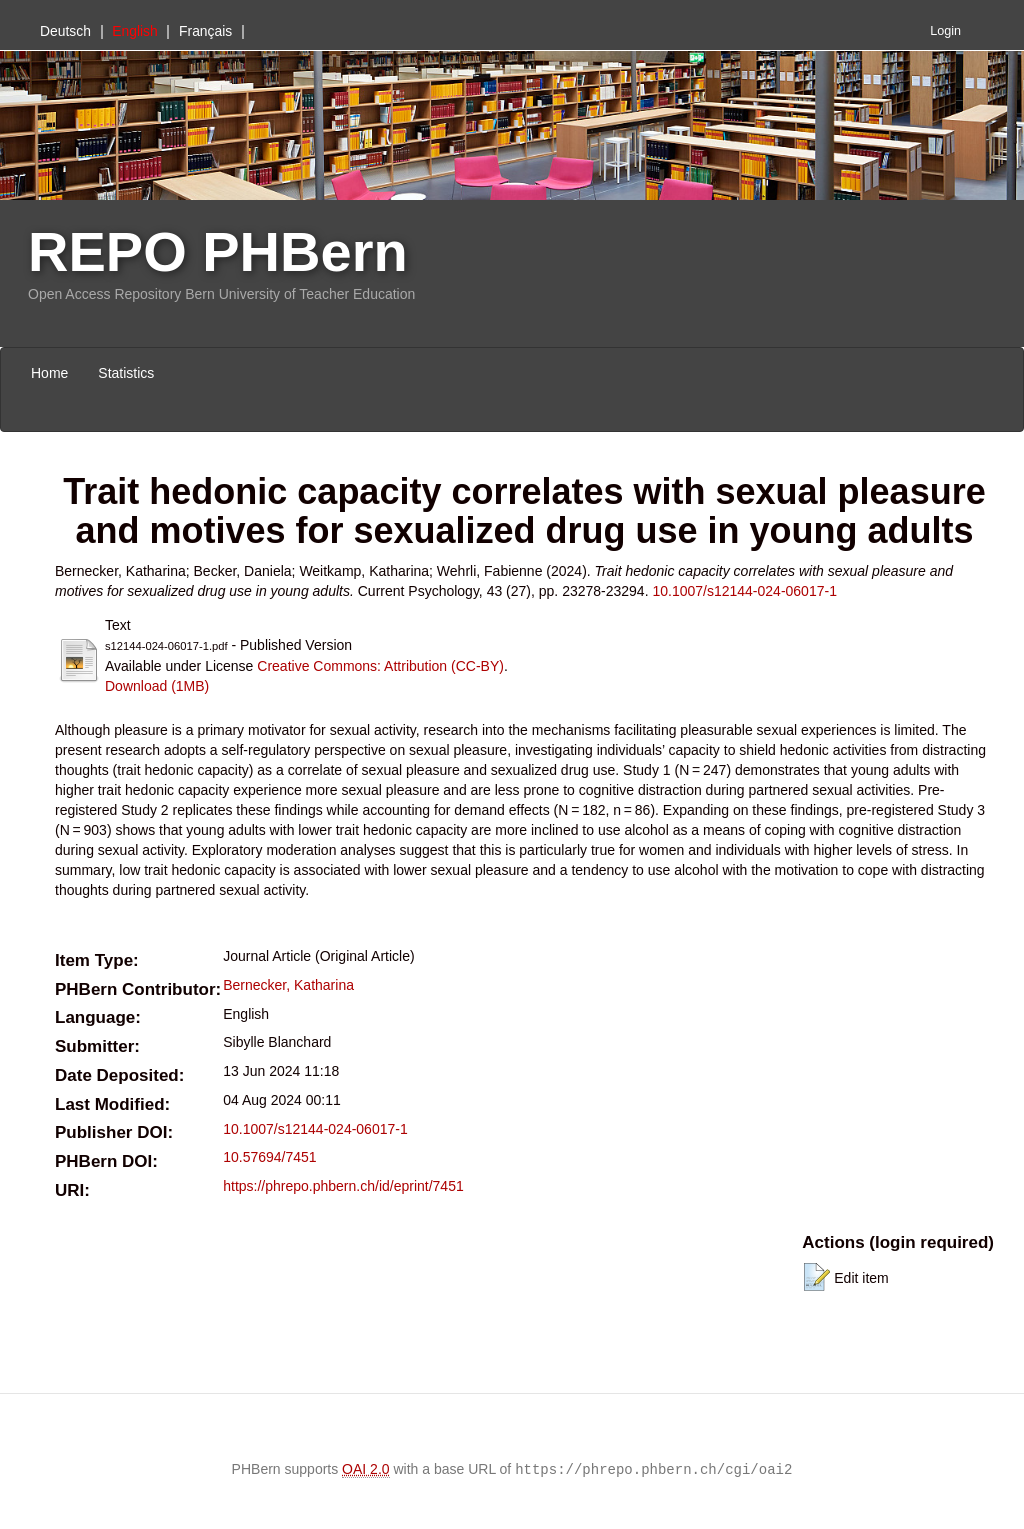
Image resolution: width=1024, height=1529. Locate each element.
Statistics (126, 373)
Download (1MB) (157, 686)
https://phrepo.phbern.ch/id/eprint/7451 (343, 1186)
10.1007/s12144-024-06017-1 (744, 591)
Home (49, 373)
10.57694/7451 (269, 1157)
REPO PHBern (218, 251)
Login (945, 31)
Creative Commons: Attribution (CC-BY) (380, 666)
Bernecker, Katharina (288, 985)
